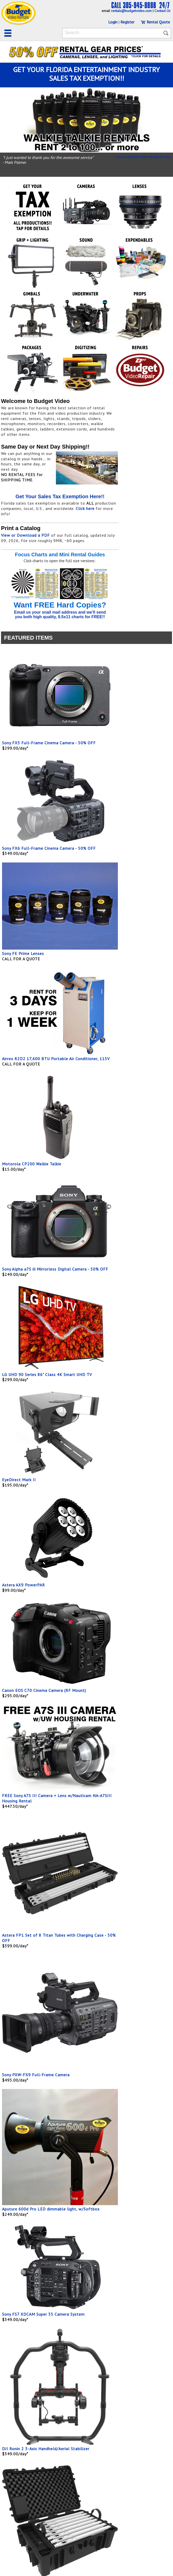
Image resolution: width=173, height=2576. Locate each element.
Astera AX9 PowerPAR (23, 1584)
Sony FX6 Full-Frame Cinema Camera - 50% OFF (49, 848)
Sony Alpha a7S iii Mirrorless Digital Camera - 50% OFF (55, 1269)
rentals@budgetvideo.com (131, 10)
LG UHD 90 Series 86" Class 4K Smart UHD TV (47, 1374)
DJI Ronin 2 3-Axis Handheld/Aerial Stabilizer (45, 2448)
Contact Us (162, 10)
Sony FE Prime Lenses (23, 953)
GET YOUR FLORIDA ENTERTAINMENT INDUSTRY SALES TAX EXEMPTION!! (86, 74)
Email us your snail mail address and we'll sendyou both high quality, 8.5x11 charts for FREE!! (60, 614)
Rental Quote (155, 21)
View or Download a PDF (25, 535)
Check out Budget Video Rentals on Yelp (142, 157)
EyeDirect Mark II (19, 1479)
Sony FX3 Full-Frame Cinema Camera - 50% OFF (49, 742)
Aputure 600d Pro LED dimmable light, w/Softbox (51, 2208)
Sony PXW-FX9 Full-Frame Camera (36, 2074)
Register (127, 21)
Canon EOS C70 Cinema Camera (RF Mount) (44, 1690)
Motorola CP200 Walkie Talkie (31, 1163)
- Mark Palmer (48, 160)
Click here (85, 508)
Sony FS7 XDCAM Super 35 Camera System (43, 2314)
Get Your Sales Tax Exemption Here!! (59, 496)
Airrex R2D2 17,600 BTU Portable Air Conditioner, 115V (56, 1058)
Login (112, 21)
